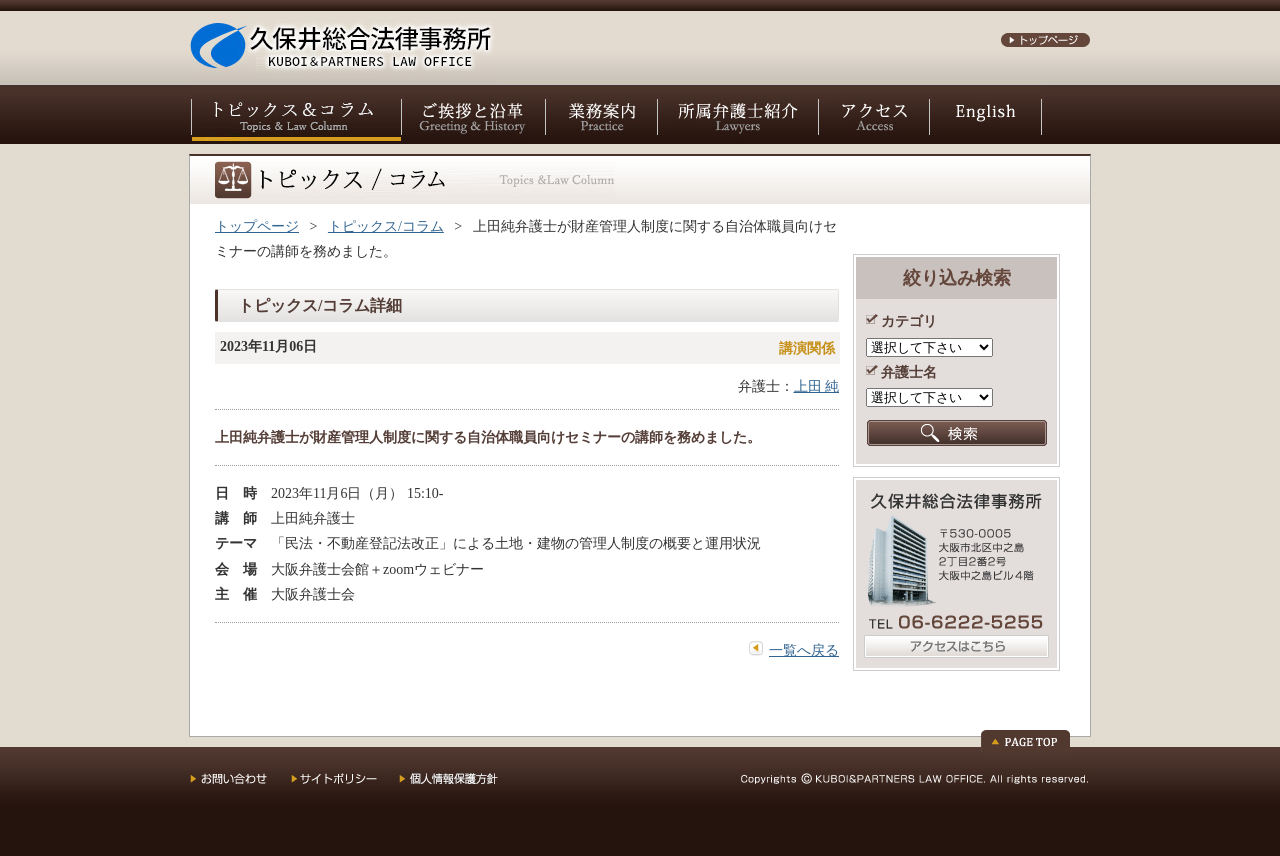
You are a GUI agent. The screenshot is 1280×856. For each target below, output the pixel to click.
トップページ (257, 226)
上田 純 (817, 386)
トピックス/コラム (386, 226)
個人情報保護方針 (461, 785)
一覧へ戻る (804, 650)
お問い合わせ (240, 785)
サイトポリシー (345, 785)
